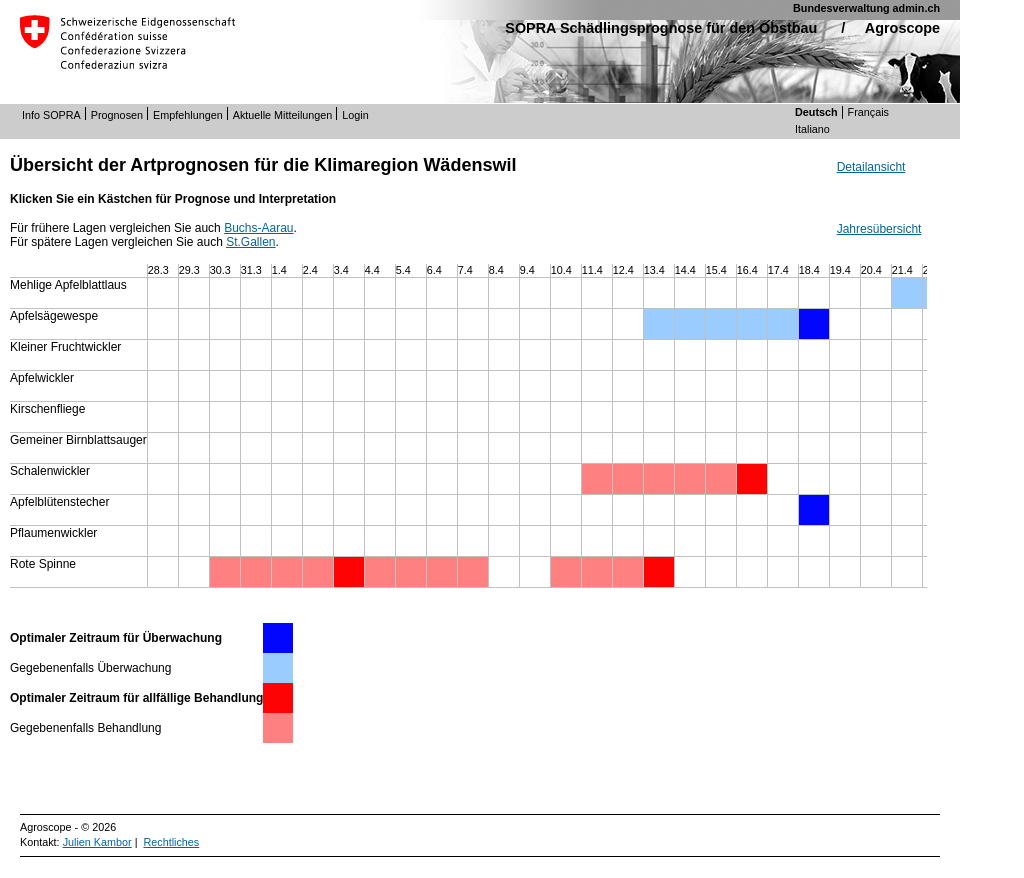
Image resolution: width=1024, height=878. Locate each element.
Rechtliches (171, 842)
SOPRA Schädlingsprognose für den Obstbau (661, 28)
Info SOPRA (51, 115)
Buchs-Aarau (258, 228)
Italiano (812, 129)
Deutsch (816, 112)
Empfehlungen (188, 115)
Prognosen (117, 115)
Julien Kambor (97, 842)
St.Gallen (250, 242)
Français (868, 112)
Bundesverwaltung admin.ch (866, 8)
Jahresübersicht (879, 229)
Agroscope (902, 28)
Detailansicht (871, 167)
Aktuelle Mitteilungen (283, 115)
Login (355, 115)
